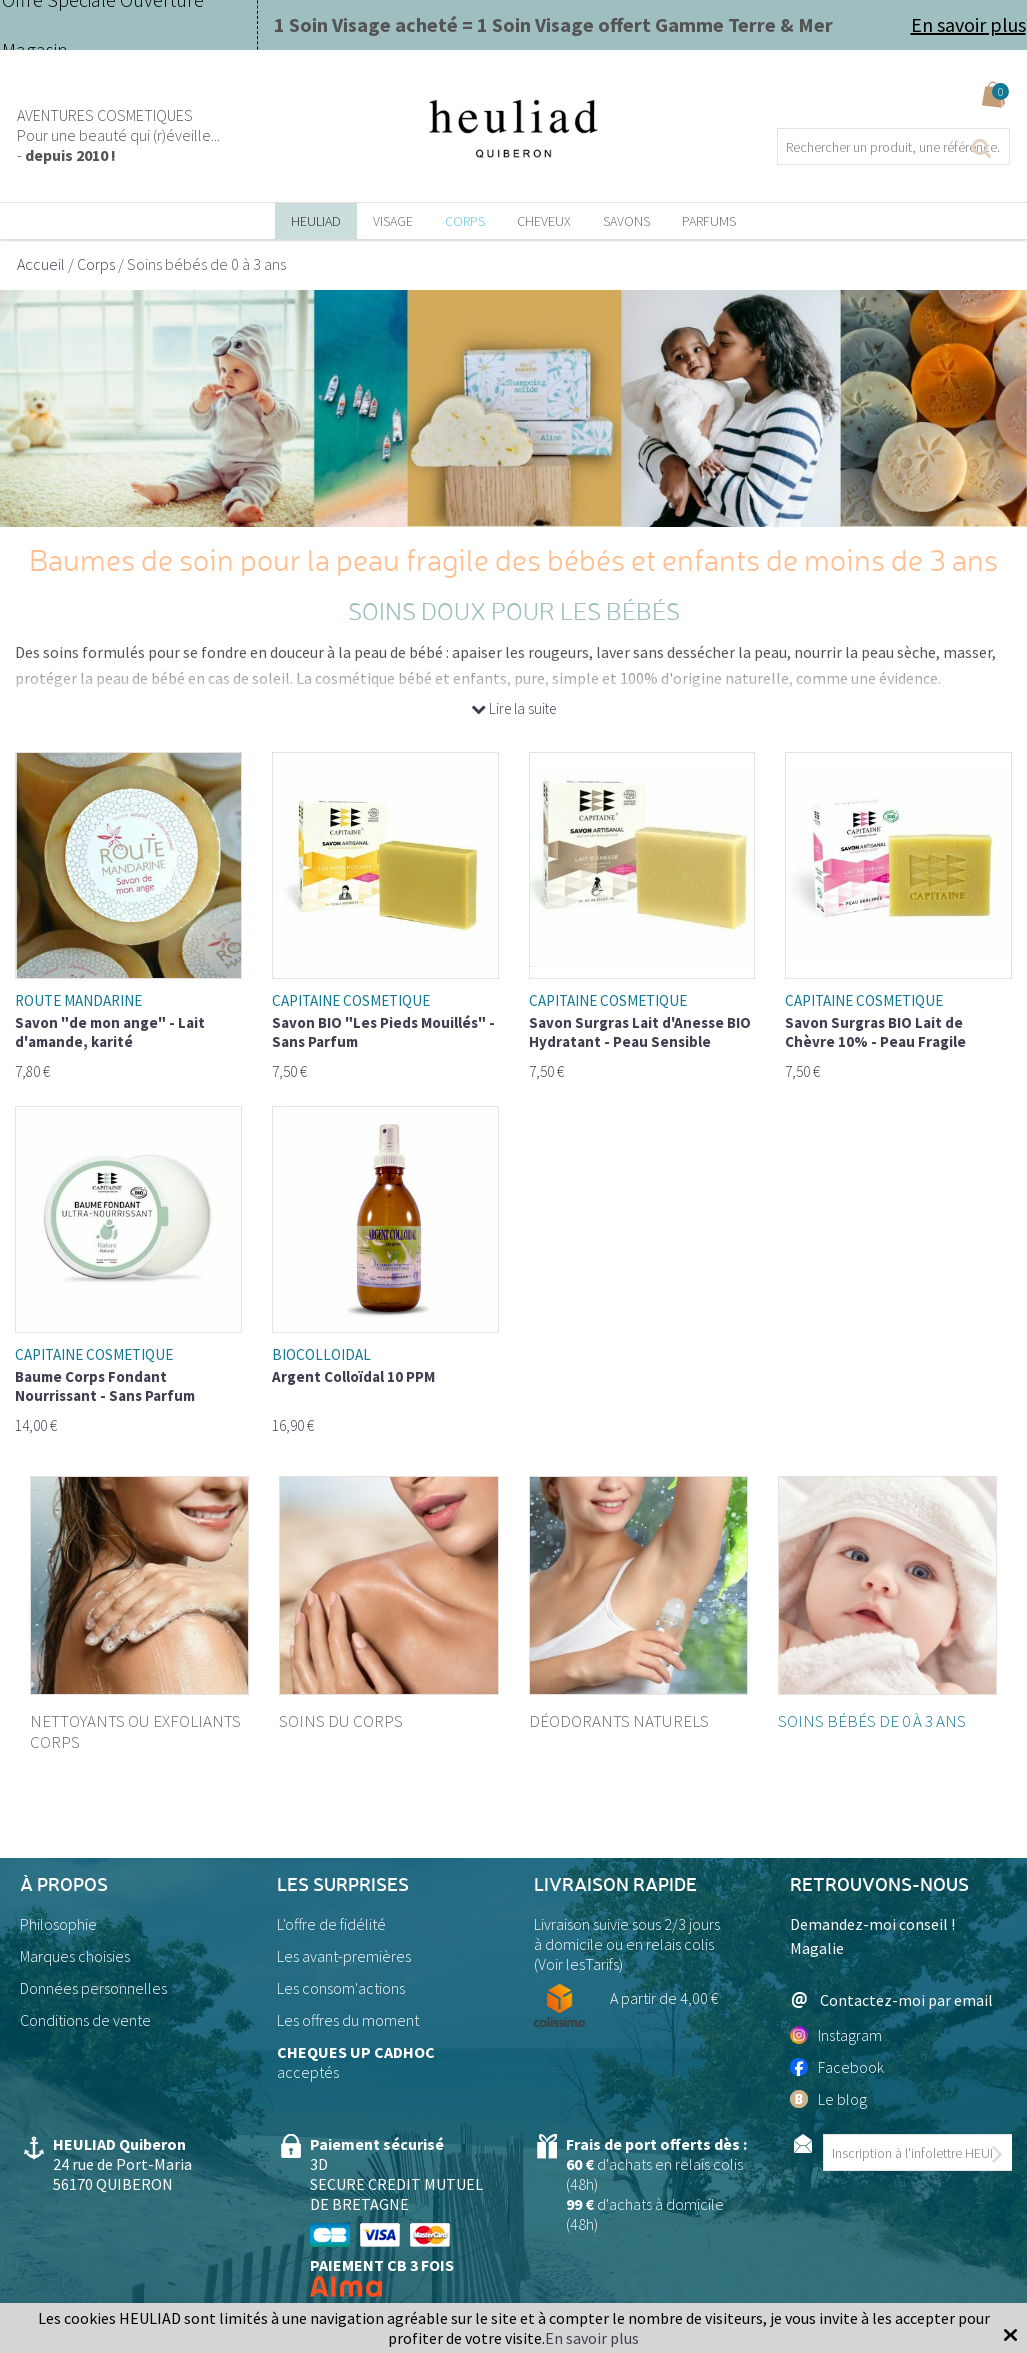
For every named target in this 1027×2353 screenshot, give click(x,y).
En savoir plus (968, 24)
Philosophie (58, 1924)
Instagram (836, 2035)
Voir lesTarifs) (580, 1964)
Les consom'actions (341, 1988)
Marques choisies (75, 1956)
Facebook (837, 2067)
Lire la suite (513, 708)
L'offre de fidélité (331, 1924)
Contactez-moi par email (891, 1999)
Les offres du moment (348, 2020)
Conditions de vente (85, 2020)
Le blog (828, 2099)
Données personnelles (93, 1988)
